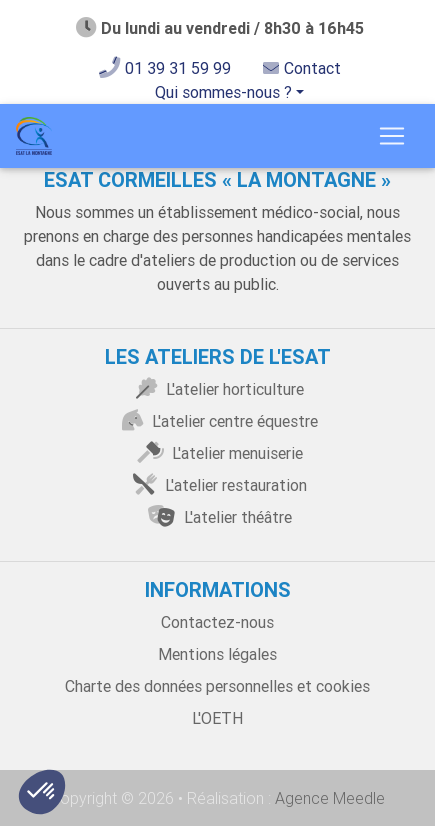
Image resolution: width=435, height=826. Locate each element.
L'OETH (217, 718)
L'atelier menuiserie (218, 453)
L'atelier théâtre (217, 517)
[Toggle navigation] (392, 136)
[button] (42, 792)
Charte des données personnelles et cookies (217, 686)
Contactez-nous (217, 622)
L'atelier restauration (218, 485)
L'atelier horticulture (217, 389)
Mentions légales (217, 654)
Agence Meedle (328, 798)
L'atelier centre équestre (217, 421)
